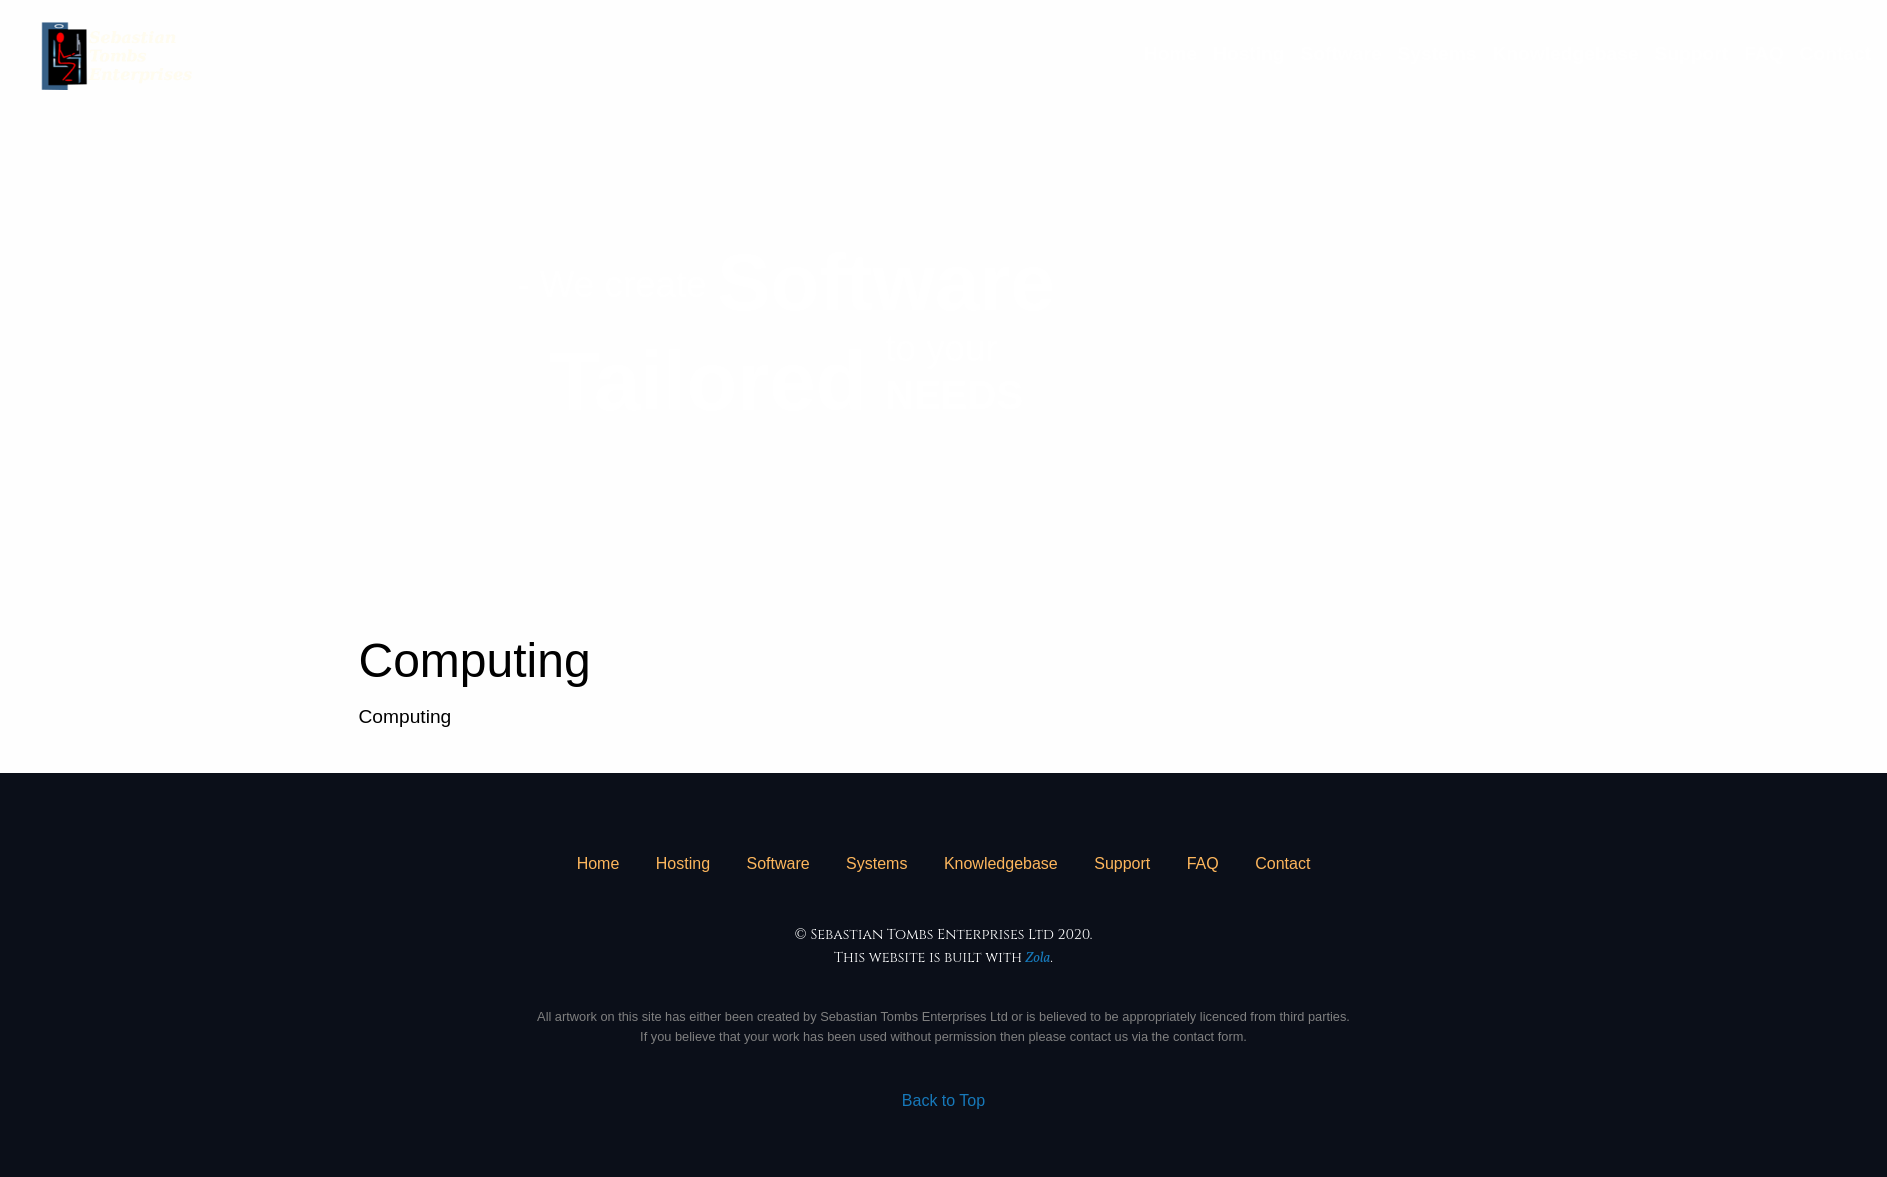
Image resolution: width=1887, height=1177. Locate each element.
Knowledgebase (1566, 53)
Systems (1437, 53)
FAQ (1763, 53)
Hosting (1248, 53)
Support (1692, 53)
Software (1341, 53)
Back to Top (943, 1100)
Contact (1835, 53)
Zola (1038, 958)
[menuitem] (1170, 53)
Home (1170, 53)
